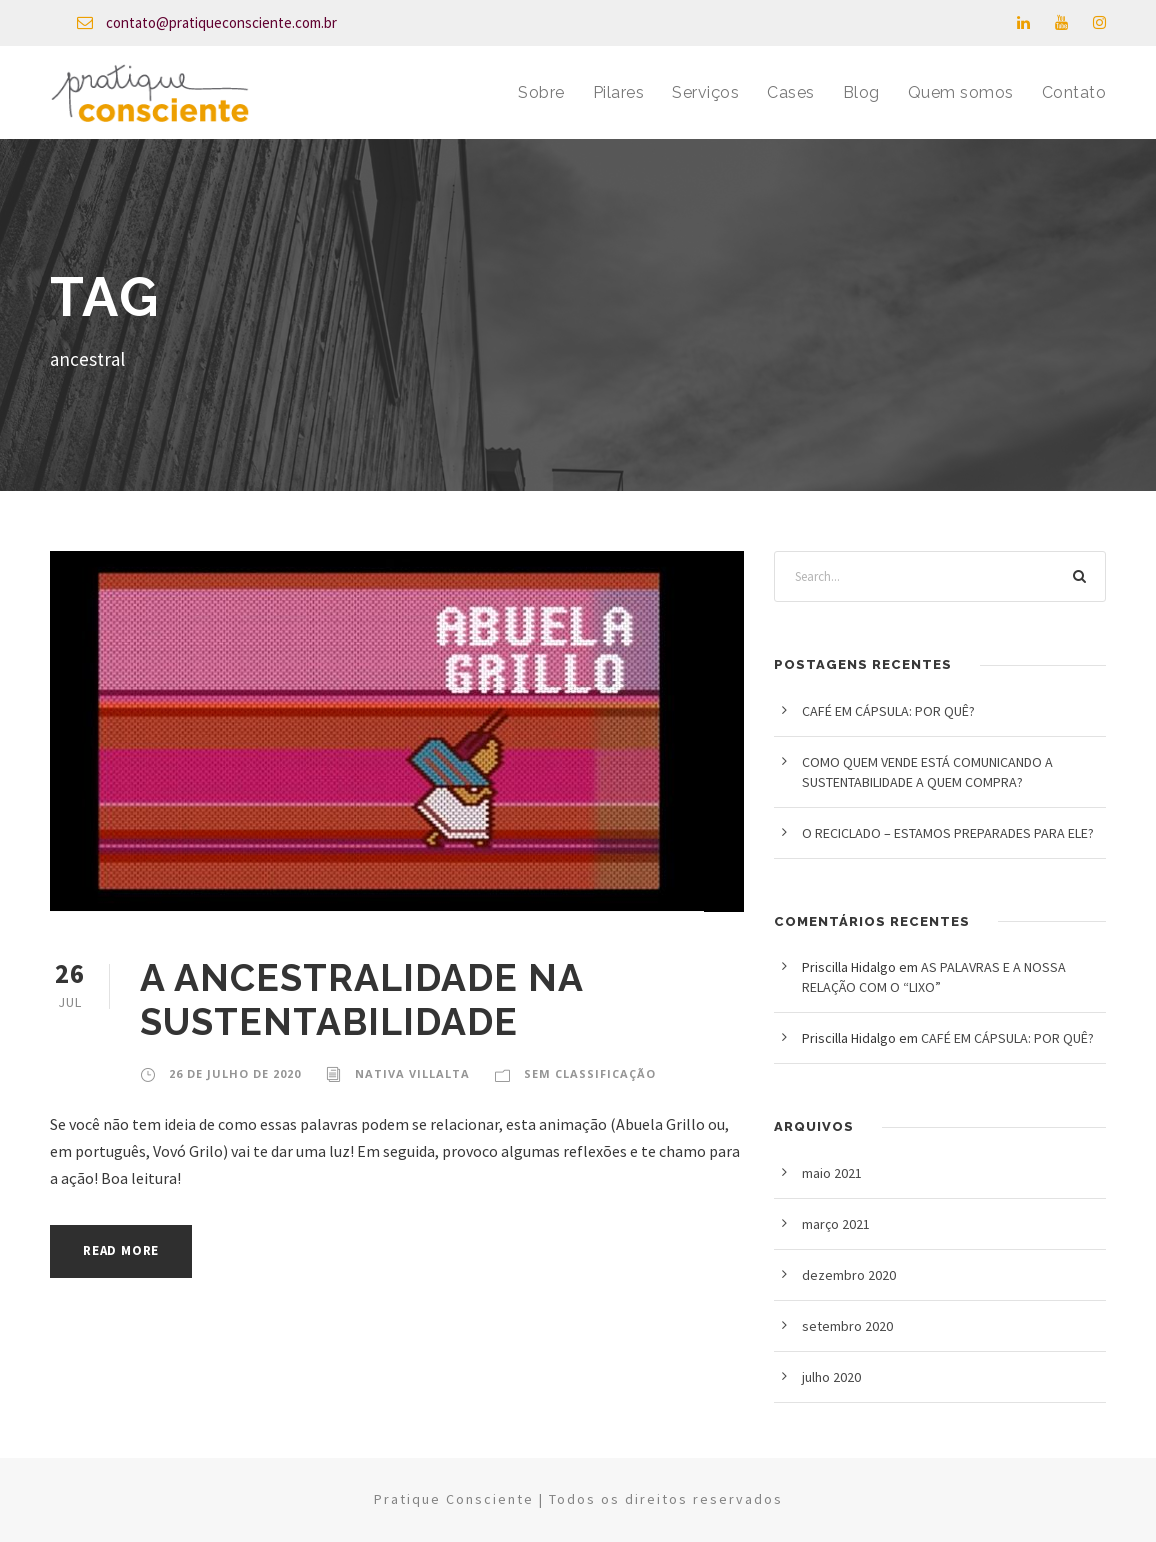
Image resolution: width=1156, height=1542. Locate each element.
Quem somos (961, 92)
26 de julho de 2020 (235, 1073)
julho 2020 (831, 1377)
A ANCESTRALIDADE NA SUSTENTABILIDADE (361, 1000)
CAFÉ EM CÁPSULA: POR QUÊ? (888, 711)
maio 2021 (832, 1173)
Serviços (705, 92)
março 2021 (836, 1224)
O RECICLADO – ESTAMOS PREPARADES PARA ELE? (948, 833)
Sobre (541, 92)
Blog (861, 92)
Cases (791, 92)
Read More (121, 1250)
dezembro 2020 (849, 1275)
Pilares (619, 92)
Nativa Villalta (412, 1073)
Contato (1074, 92)
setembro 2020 (847, 1326)
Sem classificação (590, 1073)
